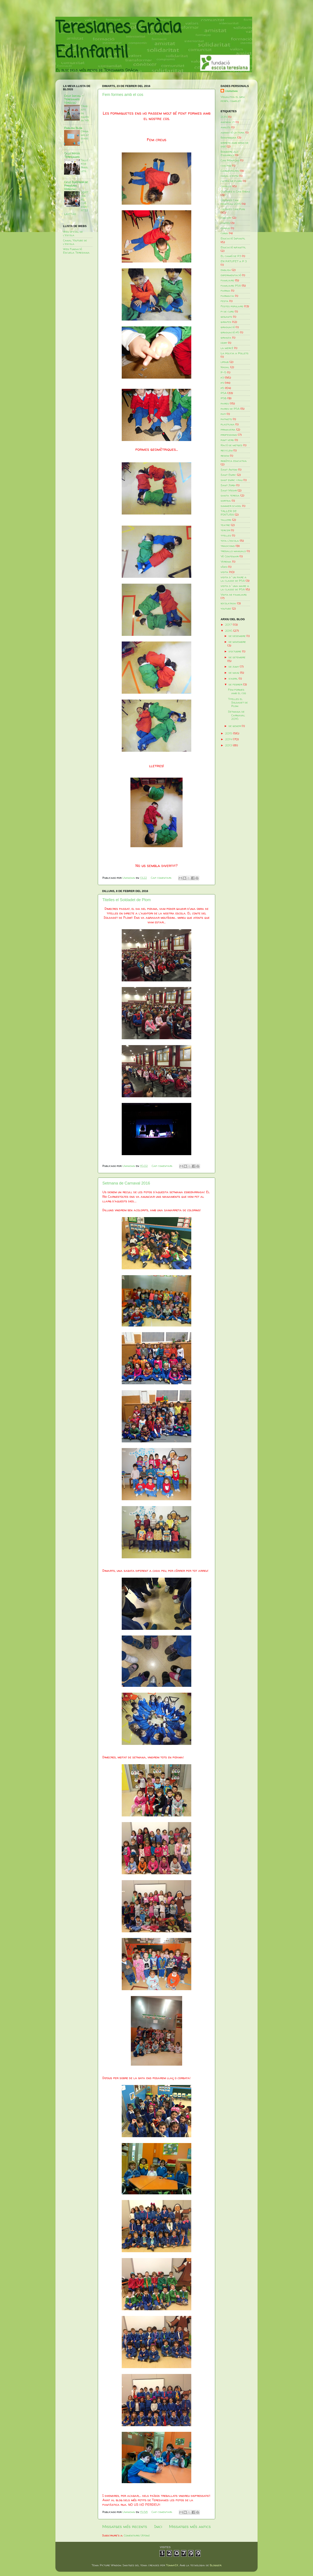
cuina (224, 233)
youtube (226, 608)
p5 (222, 388)
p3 (222, 377)
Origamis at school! (85, 136)
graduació (228, 327)
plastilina (228, 424)
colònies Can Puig (233, 209)
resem (225, 456)
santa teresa (230, 495)
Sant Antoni (229, 469)
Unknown (231, 91)
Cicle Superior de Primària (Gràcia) (76, 185)
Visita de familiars (234, 594)
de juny (234, 666)
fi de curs (227, 311)
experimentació (231, 275)
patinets (226, 419)
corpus (225, 228)
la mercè (227, 348)
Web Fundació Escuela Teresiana (76, 250)
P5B (223, 398)
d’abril (234, 678)
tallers (226, 520)
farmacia (227, 296)
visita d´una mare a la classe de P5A (235, 587)
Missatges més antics (190, 2526)
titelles (226, 535)
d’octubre (235, 651)
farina (225, 290)
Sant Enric (228, 475)
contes (225, 223)
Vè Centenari (230, 556)
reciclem (227, 450)
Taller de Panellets (84, 165)
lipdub (225, 362)
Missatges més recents (124, 2526)
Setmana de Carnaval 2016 (126, 1183)
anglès (225, 127)
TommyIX (172, 2565)
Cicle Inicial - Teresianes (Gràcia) (73, 99)
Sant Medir (229, 490)
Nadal (225, 367)
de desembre (237, 636)
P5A (223, 393)
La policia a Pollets (234, 353)
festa (224, 301)
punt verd (227, 440)
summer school (231, 506)
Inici (158, 2526)
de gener (235, 726)
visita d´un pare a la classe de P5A (233, 579)
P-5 (223, 372)
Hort (224, 343)
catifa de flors (231, 181)
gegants (226, 317)
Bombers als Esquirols (229, 153)
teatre (225, 525)
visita (224, 572)
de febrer (236, 684)
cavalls (226, 186)
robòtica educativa (234, 461)
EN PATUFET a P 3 (234, 261)
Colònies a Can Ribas (235, 191)
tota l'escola (230, 541)
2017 (229, 624)
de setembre (237, 657)
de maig (234, 673)
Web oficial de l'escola (73, 233)
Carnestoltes (230, 171)
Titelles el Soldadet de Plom (126, 900)
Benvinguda (228, 137)
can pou (226, 165)
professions (229, 435)
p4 (222, 383)
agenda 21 (228, 122)
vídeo (224, 567)
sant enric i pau (232, 480)
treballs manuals (233, 551)
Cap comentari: (162, 878)
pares (225, 403)
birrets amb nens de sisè (234, 144)
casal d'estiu (229, 176)
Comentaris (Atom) (137, 2535)
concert (226, 218)
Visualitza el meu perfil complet (233, 99)
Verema (226, 561)
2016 (229, 631)
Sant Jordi (228, 485)
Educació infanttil (233, 247)
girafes (226, 322)
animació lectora (233, 132)
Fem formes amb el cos (122, 94)
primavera (228, 429)
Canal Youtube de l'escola (75, 242)
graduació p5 (230, 332)
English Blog (73, 128)
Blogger (215, 2565)
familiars (227, 280)
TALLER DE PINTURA (229, 512)
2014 (224, 117)
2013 (229, 745)
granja (226, 337)
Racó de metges (231, 445)
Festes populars (232, 306)
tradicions (228, 546)
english (226, 270)
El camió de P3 (231, 256)
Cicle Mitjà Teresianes (72, 155)
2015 (229, 733)
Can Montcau (230, 160)
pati (223, 414)
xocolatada (228, 603)
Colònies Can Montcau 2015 (231, 201)
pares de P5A (230, 409)
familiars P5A (231, 285)
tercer (225, 530)
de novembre (237, 642)
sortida (226, 501)
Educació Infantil (233, 238)
